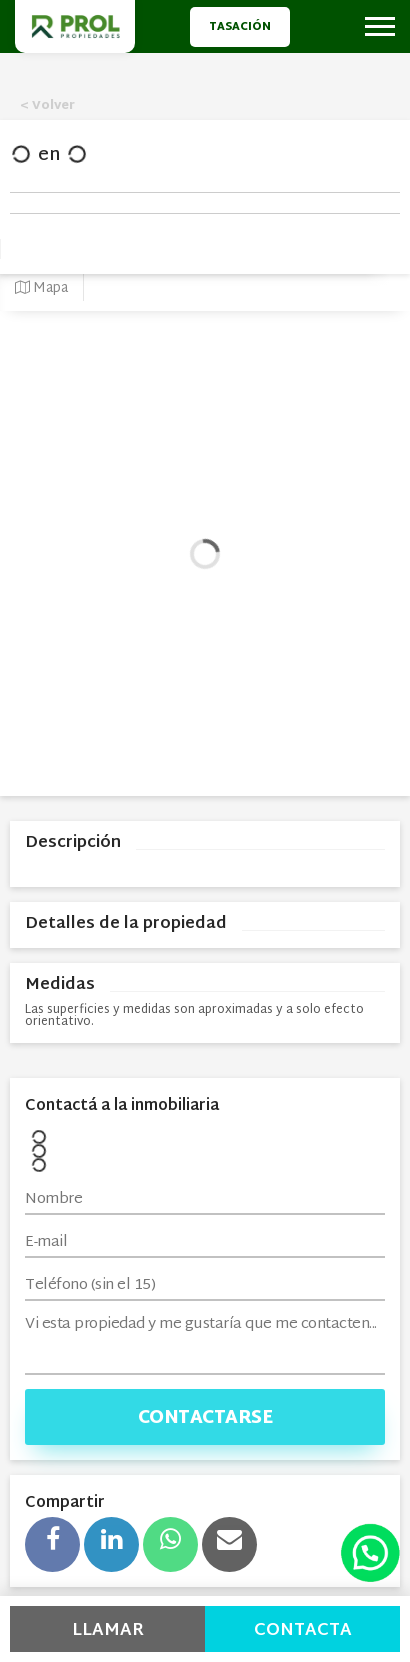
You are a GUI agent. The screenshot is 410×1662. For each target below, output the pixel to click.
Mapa (41, 288)
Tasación (240, 27)
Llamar (108, 1630)
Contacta (303, 1630)
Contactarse (205, 1418)
